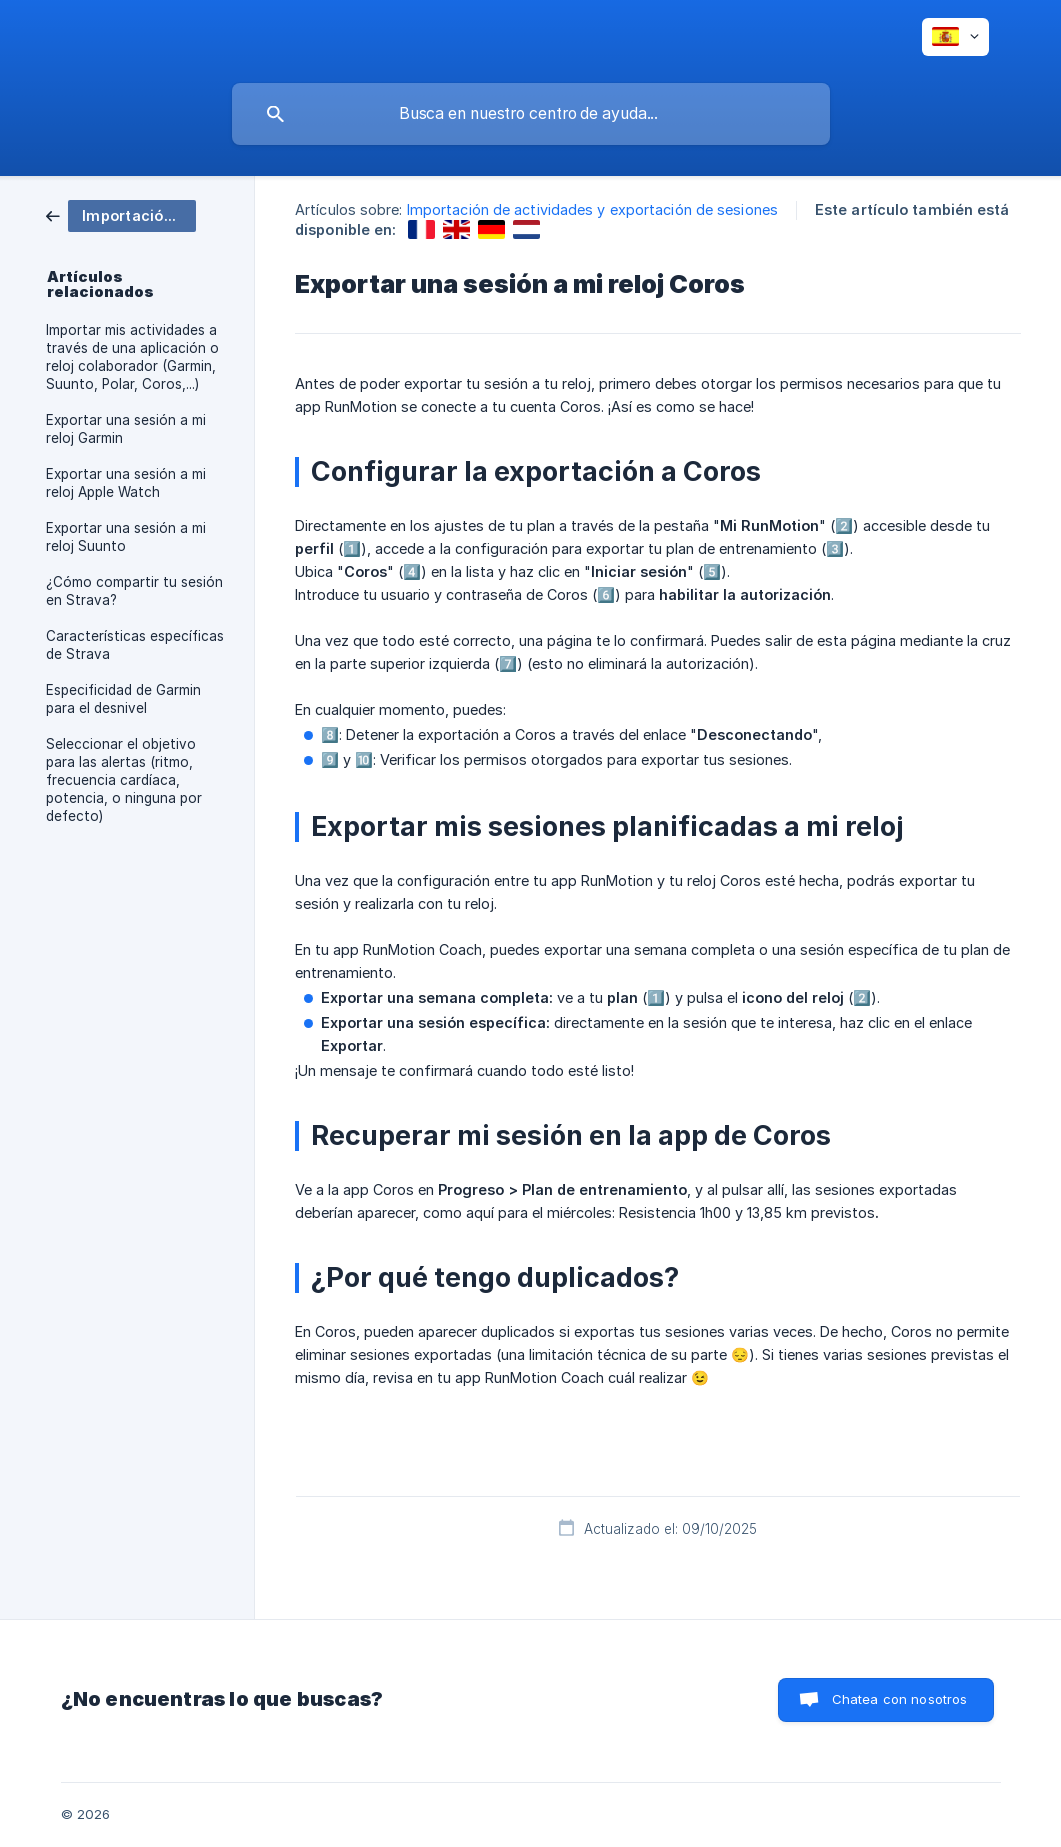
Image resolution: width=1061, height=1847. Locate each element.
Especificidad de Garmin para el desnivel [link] (123, 699)
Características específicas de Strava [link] (135, 645)
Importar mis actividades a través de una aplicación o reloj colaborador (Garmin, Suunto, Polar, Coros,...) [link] (132, 357)
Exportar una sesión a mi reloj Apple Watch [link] (126, 483)
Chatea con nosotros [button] (900, 1699)
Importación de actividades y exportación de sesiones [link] (592, 209)
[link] (121, 214)
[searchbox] (531, 114)
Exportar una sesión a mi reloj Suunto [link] (126, 537)
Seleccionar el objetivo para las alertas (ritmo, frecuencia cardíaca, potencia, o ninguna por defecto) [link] (124, 780)
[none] (955, 37)
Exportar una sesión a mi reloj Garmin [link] (126, 429)
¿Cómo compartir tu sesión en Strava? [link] (134, 591)
